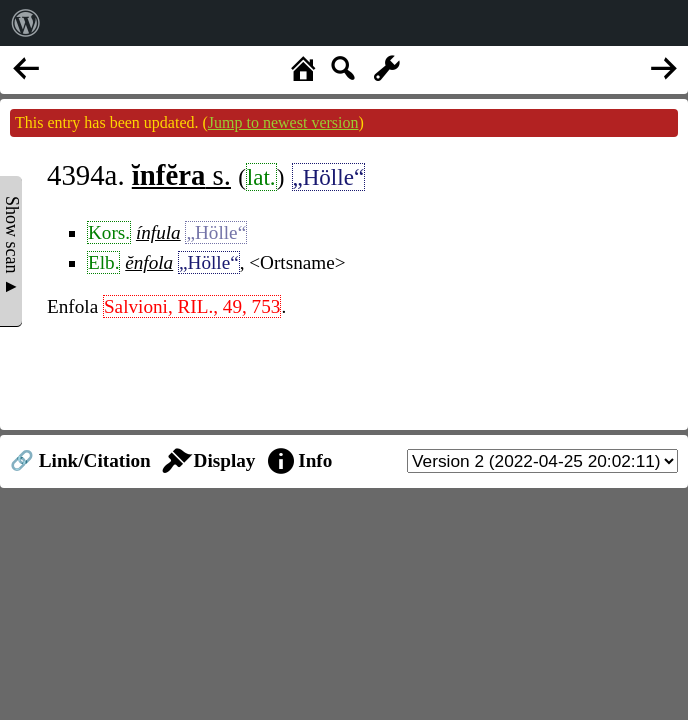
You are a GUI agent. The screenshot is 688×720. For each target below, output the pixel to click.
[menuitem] (26, 23)
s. (181, 175)
